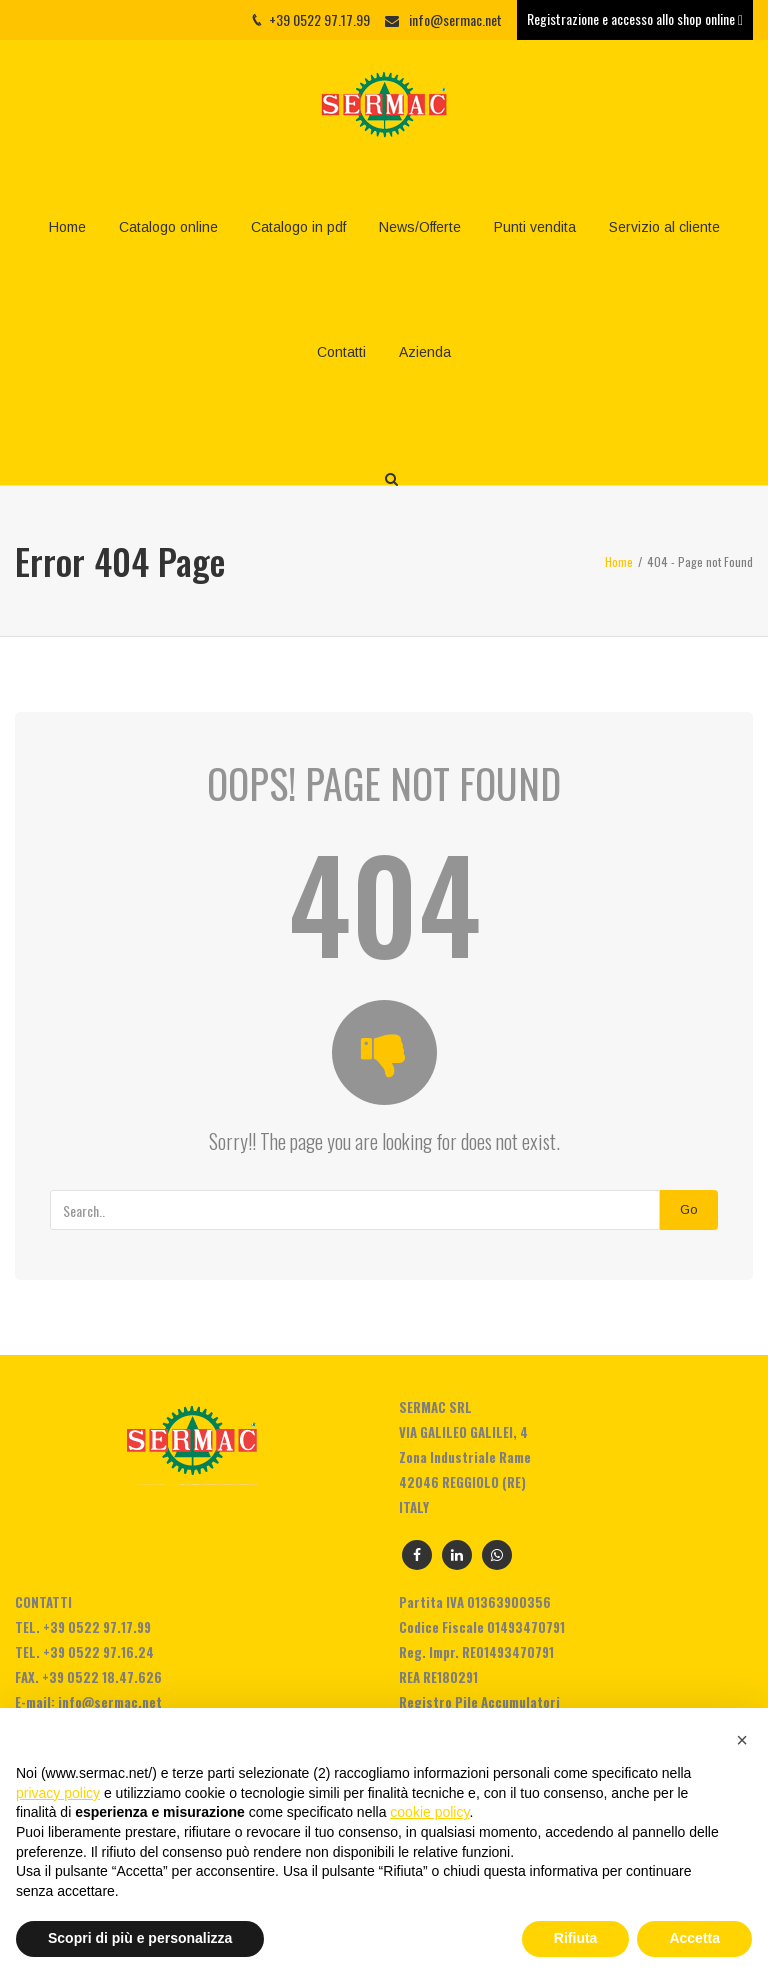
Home (67, 227)
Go (689, 1209)
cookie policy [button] (429, 1812)
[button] (742, 1740)
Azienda (425, 352)
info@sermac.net (455, 19)
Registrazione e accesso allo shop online (635, 18)
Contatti (341, 352)
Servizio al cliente (664, 227)
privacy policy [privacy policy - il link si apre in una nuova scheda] (58, 1793)
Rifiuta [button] (576, 1938)
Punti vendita (535, 227)
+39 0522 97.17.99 (97, 1627)
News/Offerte (420, 227)
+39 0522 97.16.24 (98, 1652)
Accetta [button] (694, 1938)
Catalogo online (168, 227)
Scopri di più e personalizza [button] (140, 1938)
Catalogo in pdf (298, 227)
